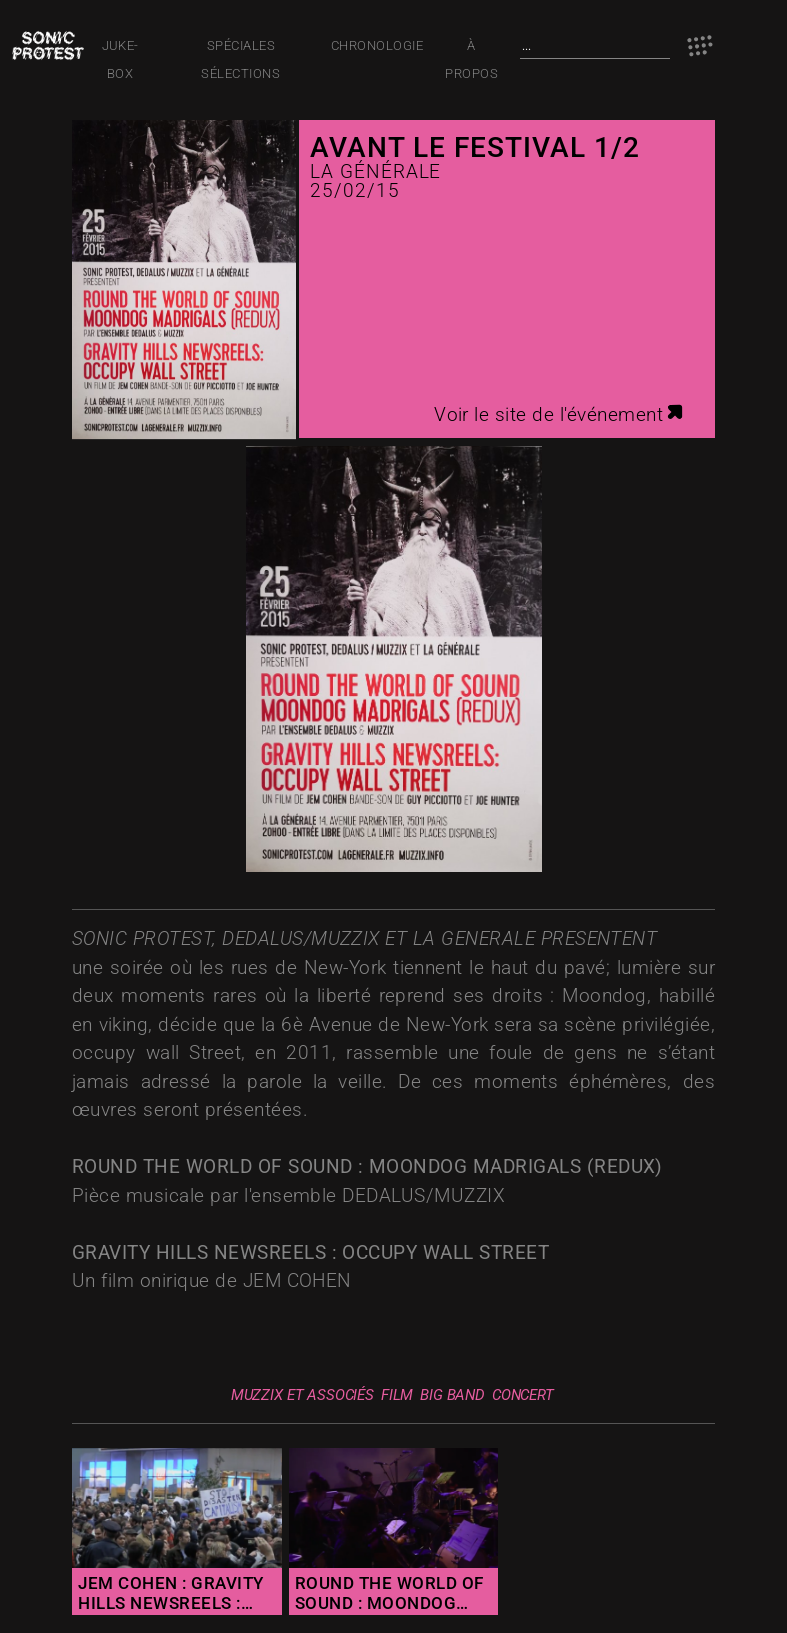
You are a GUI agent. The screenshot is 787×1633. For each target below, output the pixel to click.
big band (452, 1395)
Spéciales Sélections (240, 49)
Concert (523, 1395)
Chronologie (377, 45)
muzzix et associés (302, 1395)
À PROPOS (471, 49)
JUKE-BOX (120, 49)
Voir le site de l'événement (560, 414)
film (397, 1395)
